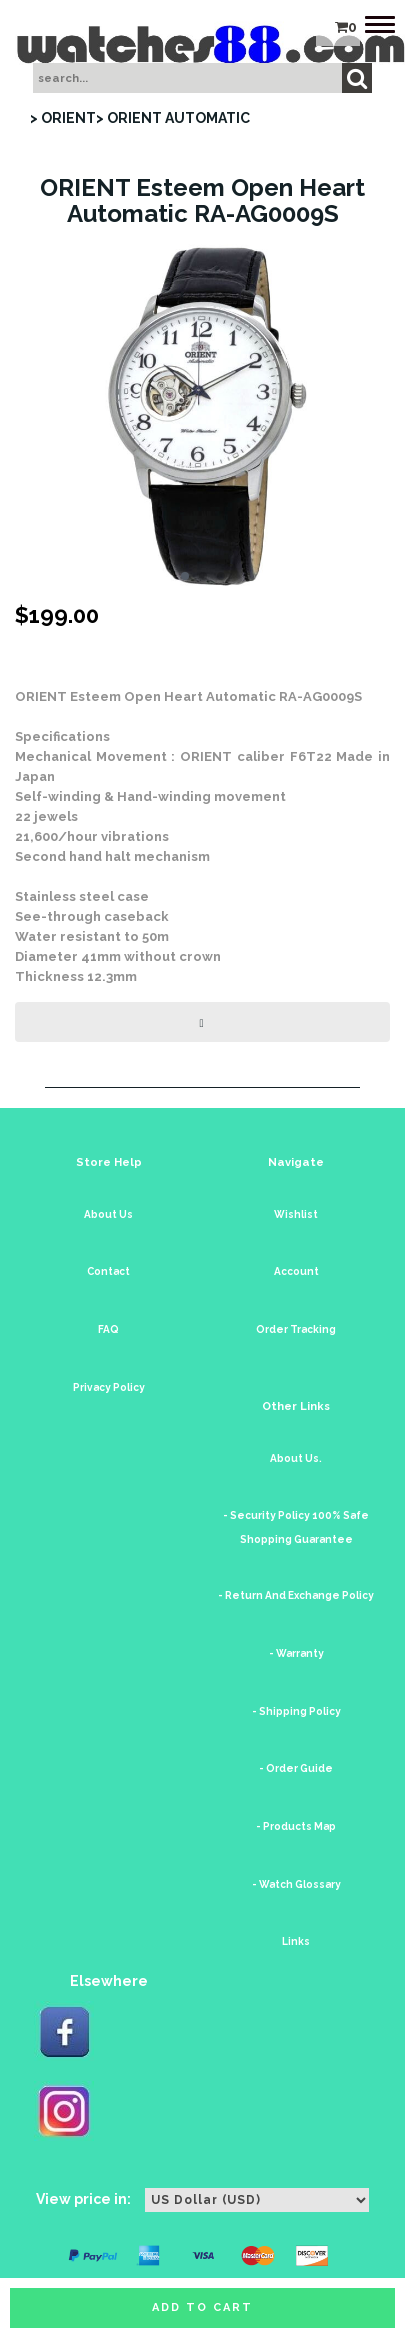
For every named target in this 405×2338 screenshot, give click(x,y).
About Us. (296, 1458)
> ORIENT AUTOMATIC (173, 118)
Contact (108, 1271)
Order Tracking (296, 1329)
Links (296, 1941)
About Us (108, 1214)
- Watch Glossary (296, 1884)
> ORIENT (63, 118)
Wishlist (296, 1214)
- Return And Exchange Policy (296, 1595)
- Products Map (296, 1826)
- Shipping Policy (296, 1711)
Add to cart (202, 2307)
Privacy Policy (109, 1387)
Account (296, 1271)
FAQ (108, 1329)
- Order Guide (296, 1768)
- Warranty (296, 1653)
